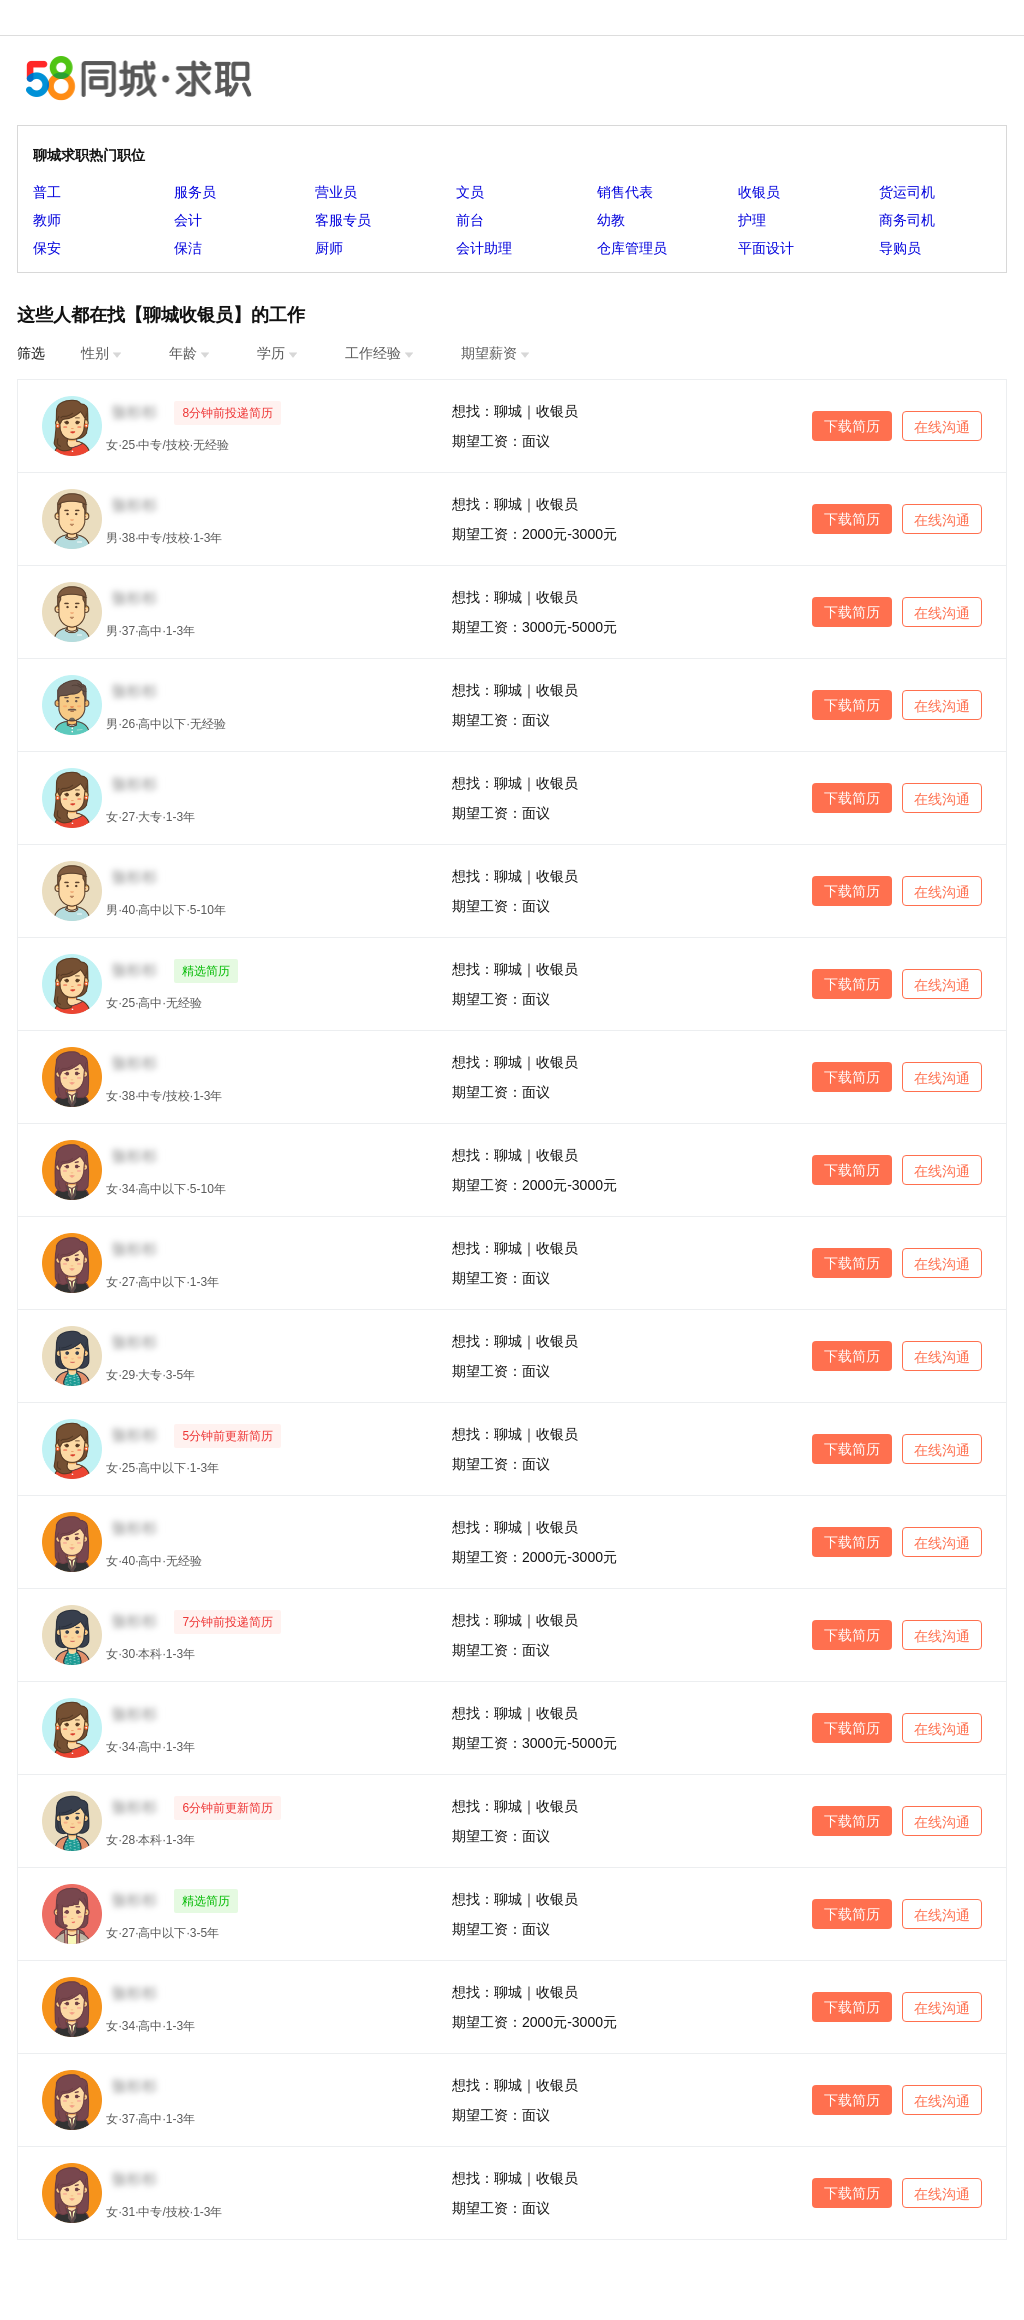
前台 (470, 220)
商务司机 (907, 220)
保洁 (188, 248)
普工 (47, 192)
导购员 (900, 248)
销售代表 (625, 192)
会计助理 (484, 248)
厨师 (329, 248)
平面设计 (766, 248)
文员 (470, 192)
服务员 (195, 192)
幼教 (611, 220)
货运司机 (907, 192)
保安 (47, 248)
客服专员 (343, 220)
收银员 (759, 192)
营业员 (336, 192)
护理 (752, 220)
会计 (188, 220)
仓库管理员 (632, 248)
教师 (47, 220)
